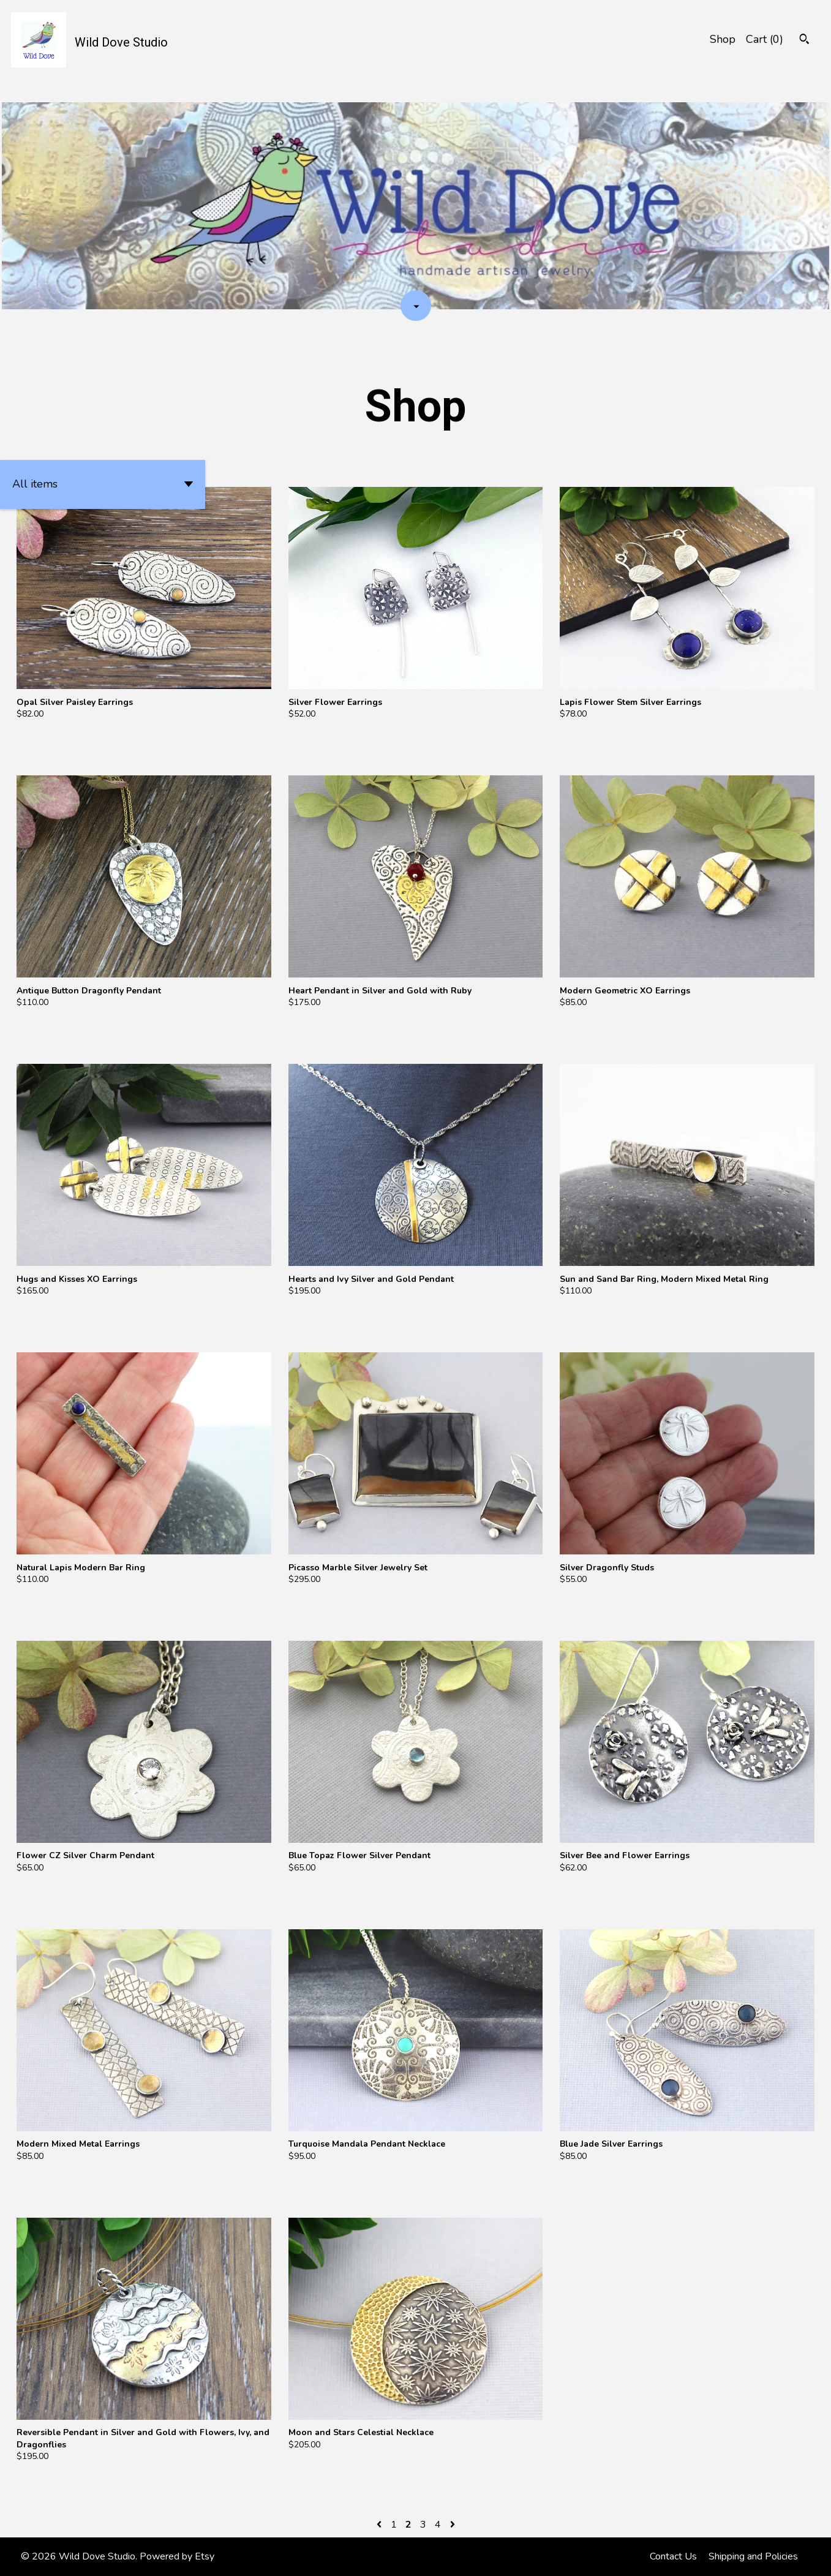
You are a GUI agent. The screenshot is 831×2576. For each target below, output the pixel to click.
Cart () (764, 39)
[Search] (804, 41)
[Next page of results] (452, 2524)
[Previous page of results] (380, 2524)
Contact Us (673, 2556)
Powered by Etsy (177, 2556)
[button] (102, 484)
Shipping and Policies (753, 2556)
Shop (722, 39)
